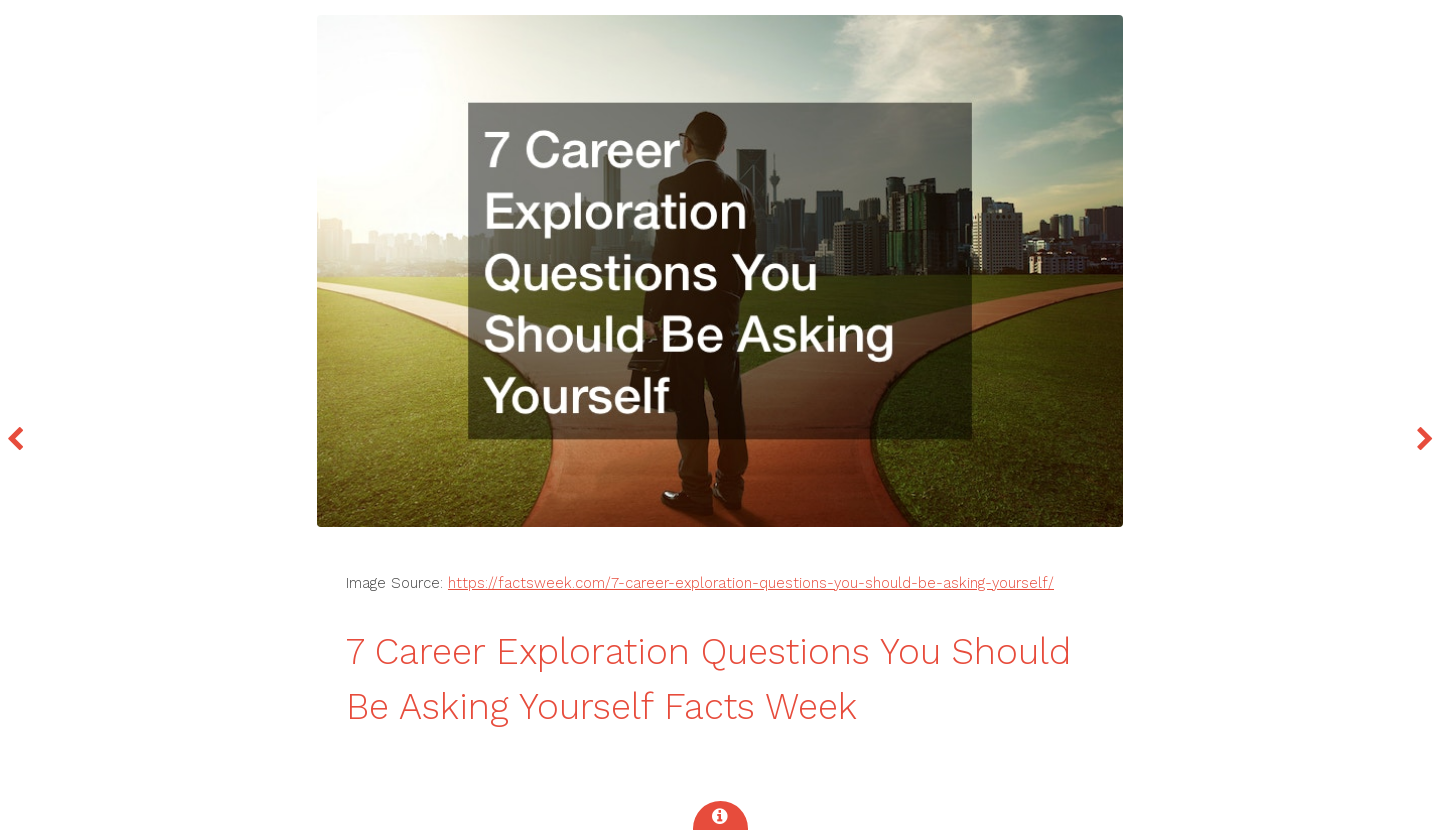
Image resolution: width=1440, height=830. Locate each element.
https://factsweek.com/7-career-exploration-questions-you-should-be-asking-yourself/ (751, 583)
